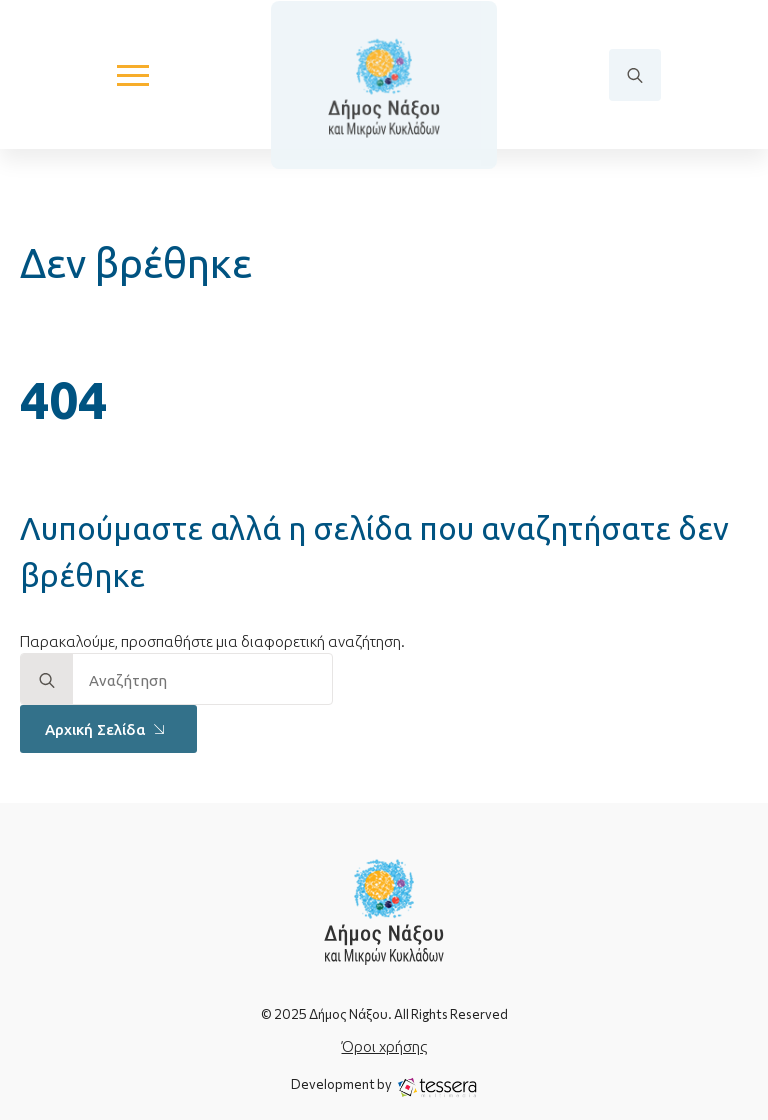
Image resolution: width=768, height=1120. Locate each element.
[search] (47, 680)
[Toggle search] (635, 75)
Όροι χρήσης (384, 1046)
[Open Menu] (133, 75)
